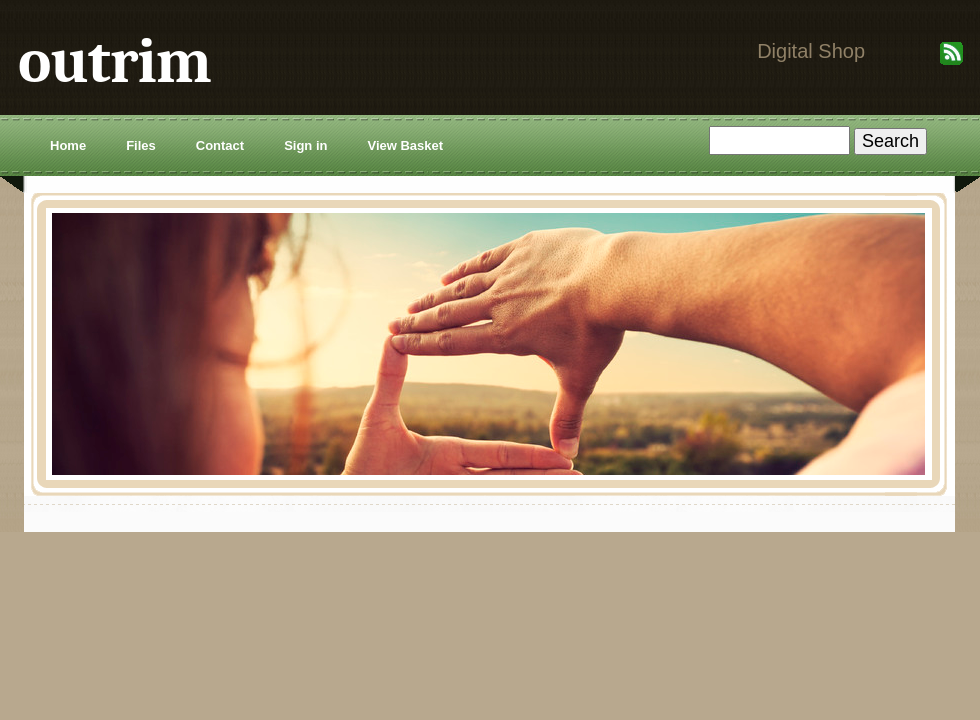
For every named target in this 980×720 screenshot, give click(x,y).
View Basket (405, 145)
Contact (220, 145)
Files (141, 145)
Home (68, 145)
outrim (114, 61)
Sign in (305, 145)
